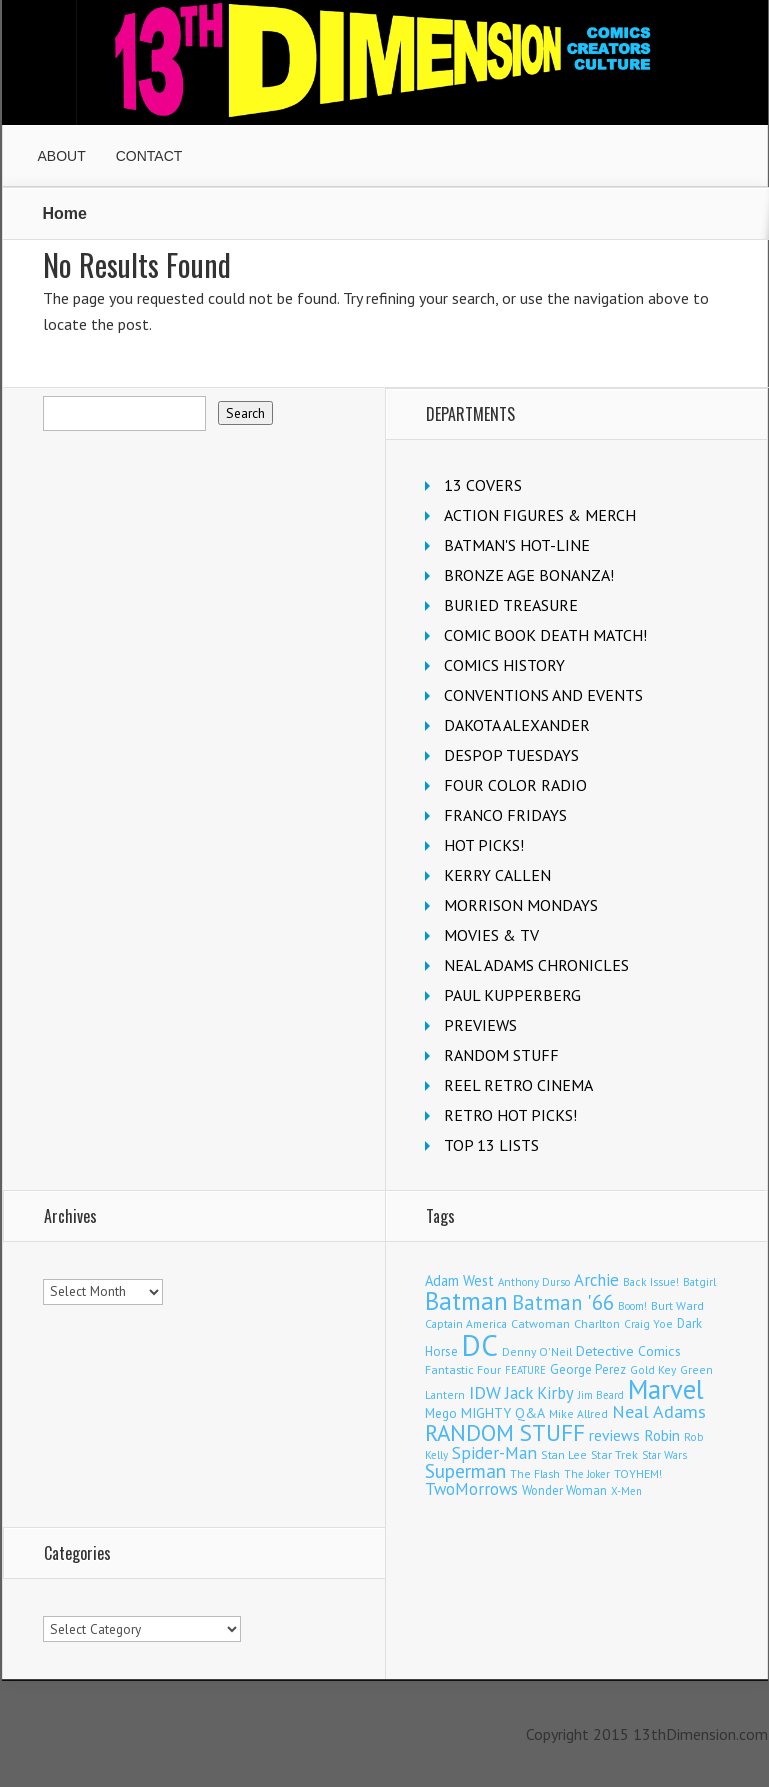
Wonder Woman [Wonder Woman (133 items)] (564, 1490)
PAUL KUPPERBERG (512, 995)
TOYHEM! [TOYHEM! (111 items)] (638, 1473)
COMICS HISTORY (504, 665)
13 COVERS (483, 485)
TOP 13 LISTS (491, 1145)
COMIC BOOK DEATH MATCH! (545, 635)
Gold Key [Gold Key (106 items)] (653, 1369)
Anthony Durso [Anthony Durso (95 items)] (534, 1282)
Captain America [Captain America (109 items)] (466, 1323)
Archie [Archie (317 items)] (596, 1280)
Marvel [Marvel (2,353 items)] (666, 1389)
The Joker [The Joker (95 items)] (587, 1474)
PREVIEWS (480, 1025)
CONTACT (149, 156)
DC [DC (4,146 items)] (480, 1345)
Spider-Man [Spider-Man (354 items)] (494, 1452)
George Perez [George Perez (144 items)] (588, 1369)
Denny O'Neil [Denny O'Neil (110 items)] (537, 1351)
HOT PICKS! (484, 845)
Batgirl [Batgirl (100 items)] (699, 1282)
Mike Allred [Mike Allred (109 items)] (578, 1413)
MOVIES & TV (491, 935)
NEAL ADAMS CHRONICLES (536, 965)
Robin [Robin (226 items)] (662, 1435)
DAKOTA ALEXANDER (517, 725)
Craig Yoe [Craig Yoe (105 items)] (648, 1323)
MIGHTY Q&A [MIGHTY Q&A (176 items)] (503, 1413)
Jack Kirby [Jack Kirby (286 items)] (539, 1393)
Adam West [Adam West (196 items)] (459, 1280)
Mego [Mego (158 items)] (441, 1413)
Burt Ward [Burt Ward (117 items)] (677, 1305)
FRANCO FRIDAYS (505, 815)
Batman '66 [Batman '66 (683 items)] (563, 1302)
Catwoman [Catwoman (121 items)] (540, 1323)
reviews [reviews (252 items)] (614, 1435)
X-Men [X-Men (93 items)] (626, 1491)
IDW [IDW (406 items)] (485, 1392)
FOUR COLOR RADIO (515, 785)
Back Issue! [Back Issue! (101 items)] (651, 1281)
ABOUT (62, 156)
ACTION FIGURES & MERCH (540, 515)
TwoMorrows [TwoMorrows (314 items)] (471, 1489)
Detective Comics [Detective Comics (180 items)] (628, 1351)
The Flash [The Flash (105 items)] (535, 1473)
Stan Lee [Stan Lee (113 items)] (564, 1454)
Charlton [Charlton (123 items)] (597, 1323)
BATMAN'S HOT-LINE (517, 545)
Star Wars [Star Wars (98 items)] (664, 1455)
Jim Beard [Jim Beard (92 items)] (601, 1395)
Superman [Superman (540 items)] (465, 1470)
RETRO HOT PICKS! (510, 1115)
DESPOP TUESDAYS (511, 755)
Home (65, 213)
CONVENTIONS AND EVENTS (543, 695)
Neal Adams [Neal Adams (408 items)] (659, 1411)
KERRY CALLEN (497, 875)
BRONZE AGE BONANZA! (529, 575)
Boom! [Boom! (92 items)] (632, 1306)
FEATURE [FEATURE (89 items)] (525, 1370)
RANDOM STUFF (501, 1055)
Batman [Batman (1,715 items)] (466, 1301)
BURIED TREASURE (511, 605)
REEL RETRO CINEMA (518, 1085)
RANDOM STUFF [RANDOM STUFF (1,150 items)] (505, 1432)
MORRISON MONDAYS (521, 905)
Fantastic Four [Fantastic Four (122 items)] (463, 1369)
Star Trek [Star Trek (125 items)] (614, 1454)
